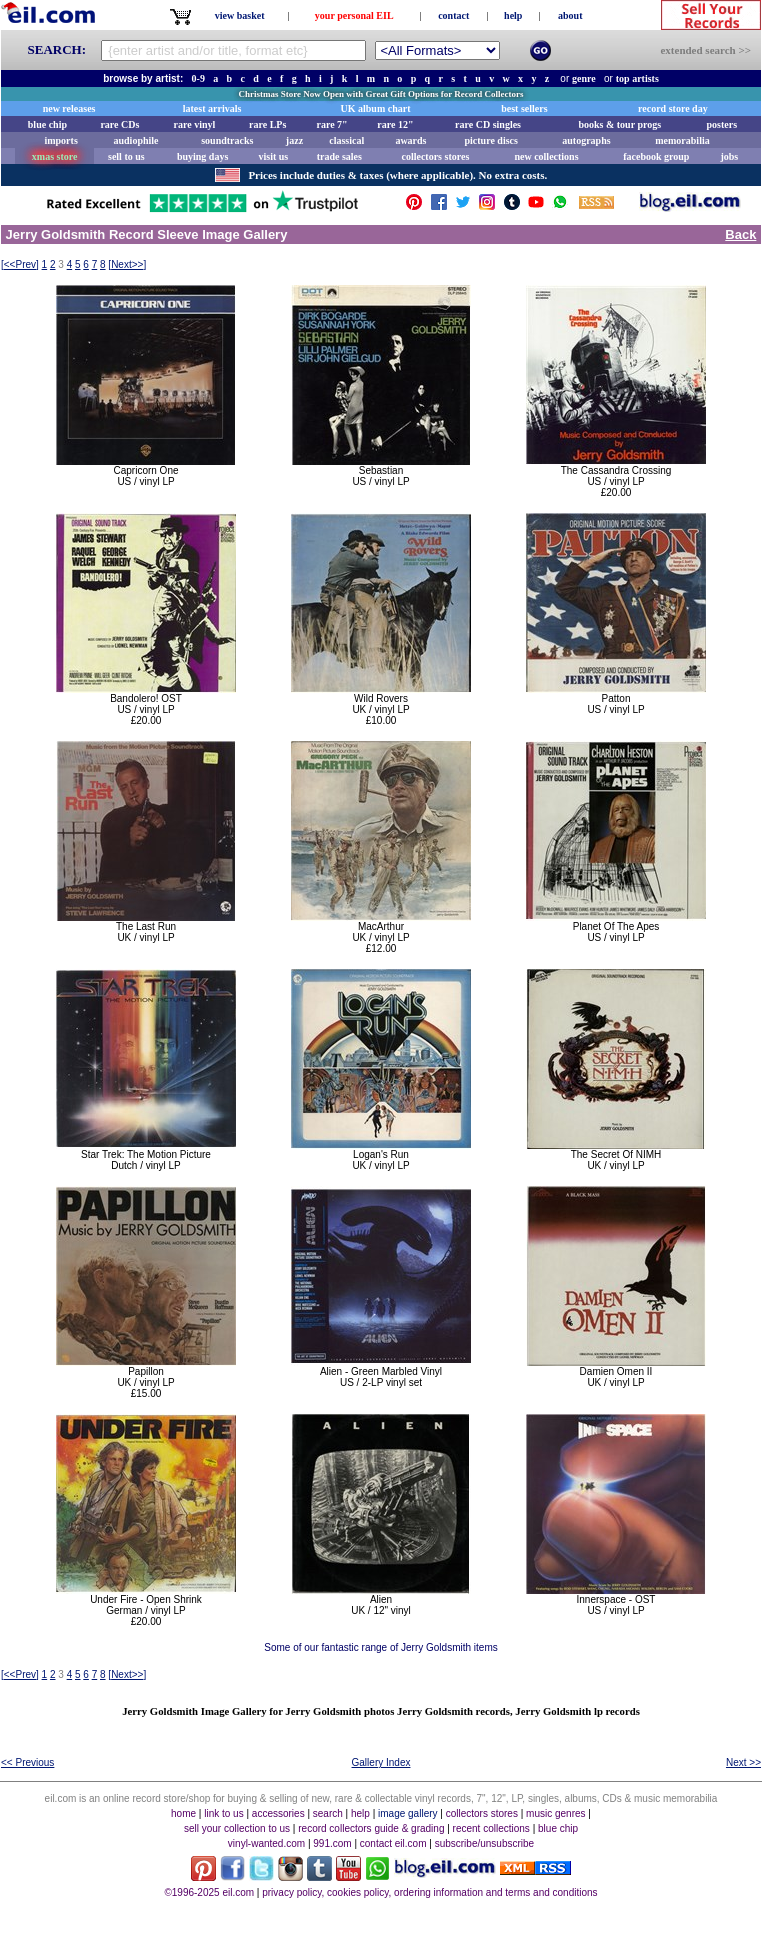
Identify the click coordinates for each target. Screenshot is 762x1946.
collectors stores (435, 156)
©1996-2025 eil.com (209, 1892)
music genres (555, 1813)
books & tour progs (619, 124)
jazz (294, 140)
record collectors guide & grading (371, 1828)
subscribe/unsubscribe (485, 1843)
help (513, 15)
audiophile (136, 140)
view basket (240, 15)
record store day (673, 108)
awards (410, 140)
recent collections (491, 1828)
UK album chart (376, 108)
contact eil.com (393, 1843)
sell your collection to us (237, 1828)
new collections (546, 156)
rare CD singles (488, 124)
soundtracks (227, 140)
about (570, 15)
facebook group (656, 156)
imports (60, 140)
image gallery (407, 1813)
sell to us (126, 156)
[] (20, 264)
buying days (202, 156)
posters (721, 124)
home (183, 1813)
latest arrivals (212, 108)
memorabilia (682, 140)
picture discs (490, 140)
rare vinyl (195, 124)
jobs (729, 156)
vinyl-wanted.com (266, 1843)
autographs (586, 140)
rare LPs (267, 124)
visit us (274, 156)
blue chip (47, 124)
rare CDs (119, 124)
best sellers (524, 108)
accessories (278, 1813)
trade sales (339, 156)
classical (346, 140)
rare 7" (331, 124)
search (328, 1813)
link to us (223, 1813)
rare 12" (395, 124)
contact (453, 15)
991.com (332, 1843)
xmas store (55, 156)
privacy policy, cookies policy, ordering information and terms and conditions (429, 1892)
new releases (69, 108)
